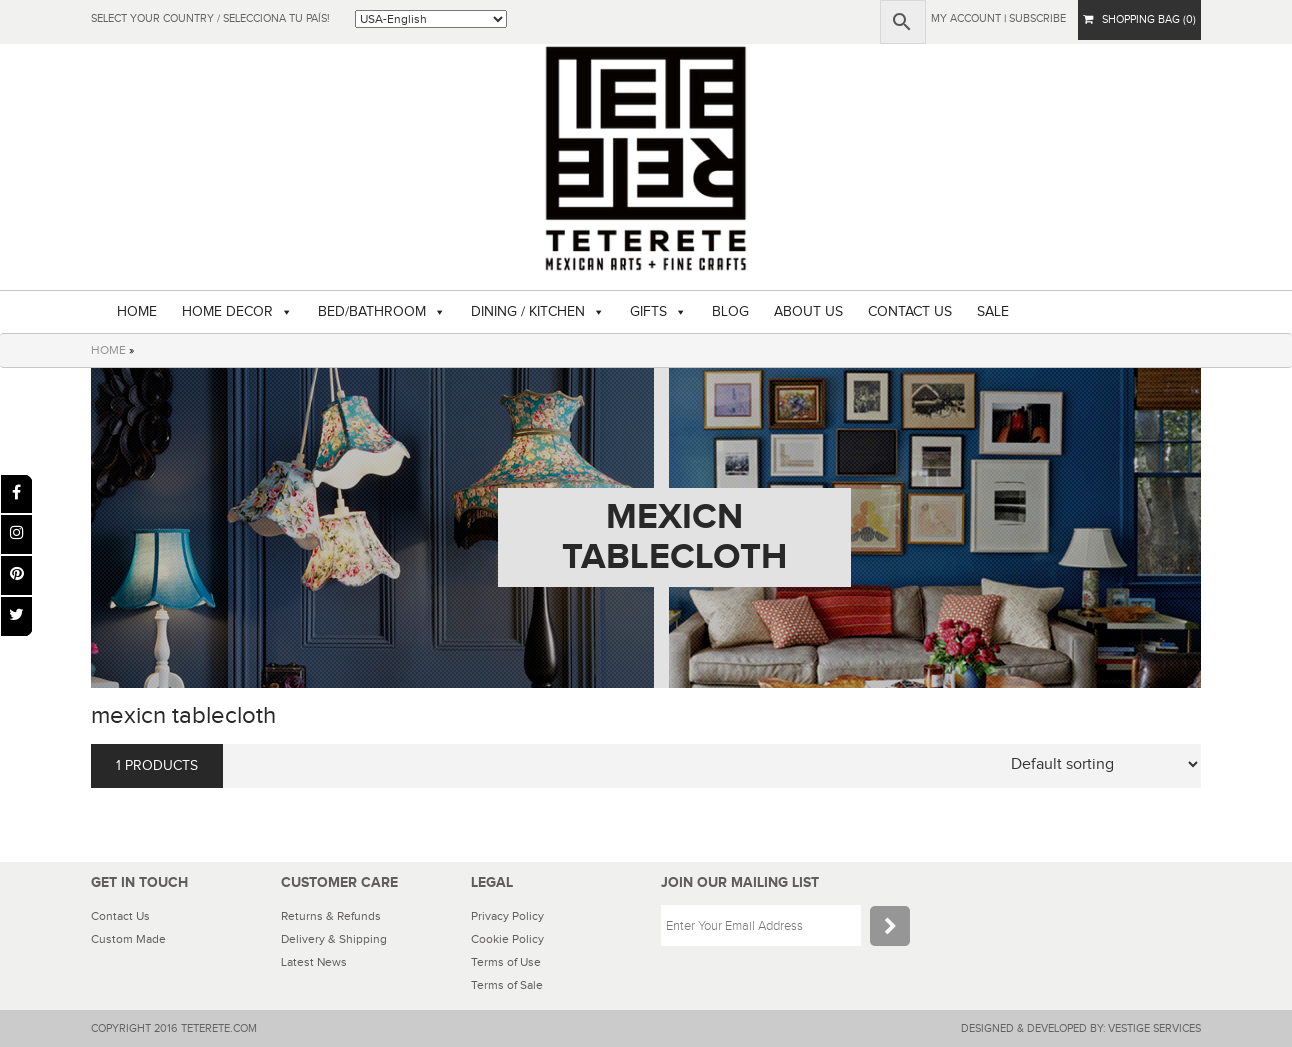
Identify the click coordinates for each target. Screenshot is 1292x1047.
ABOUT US (808, 312)
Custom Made (128, 939)
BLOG (730, 312)
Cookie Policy (507, 939)
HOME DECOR (227, 312)
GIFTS (648, 312)
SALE (993, 312)
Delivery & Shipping (334, 939)
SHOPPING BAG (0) (1139, 19)
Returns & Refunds (331, 916)
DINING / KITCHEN (528, 312)
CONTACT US (910, 312)
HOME (137, 312)
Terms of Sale (507, 985)
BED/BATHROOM (372, 312)
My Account (966, 18)
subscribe (1037, 18)
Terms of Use (506, 962)
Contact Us (120, 916)
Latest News (314, 962)
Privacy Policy (507, 916)
